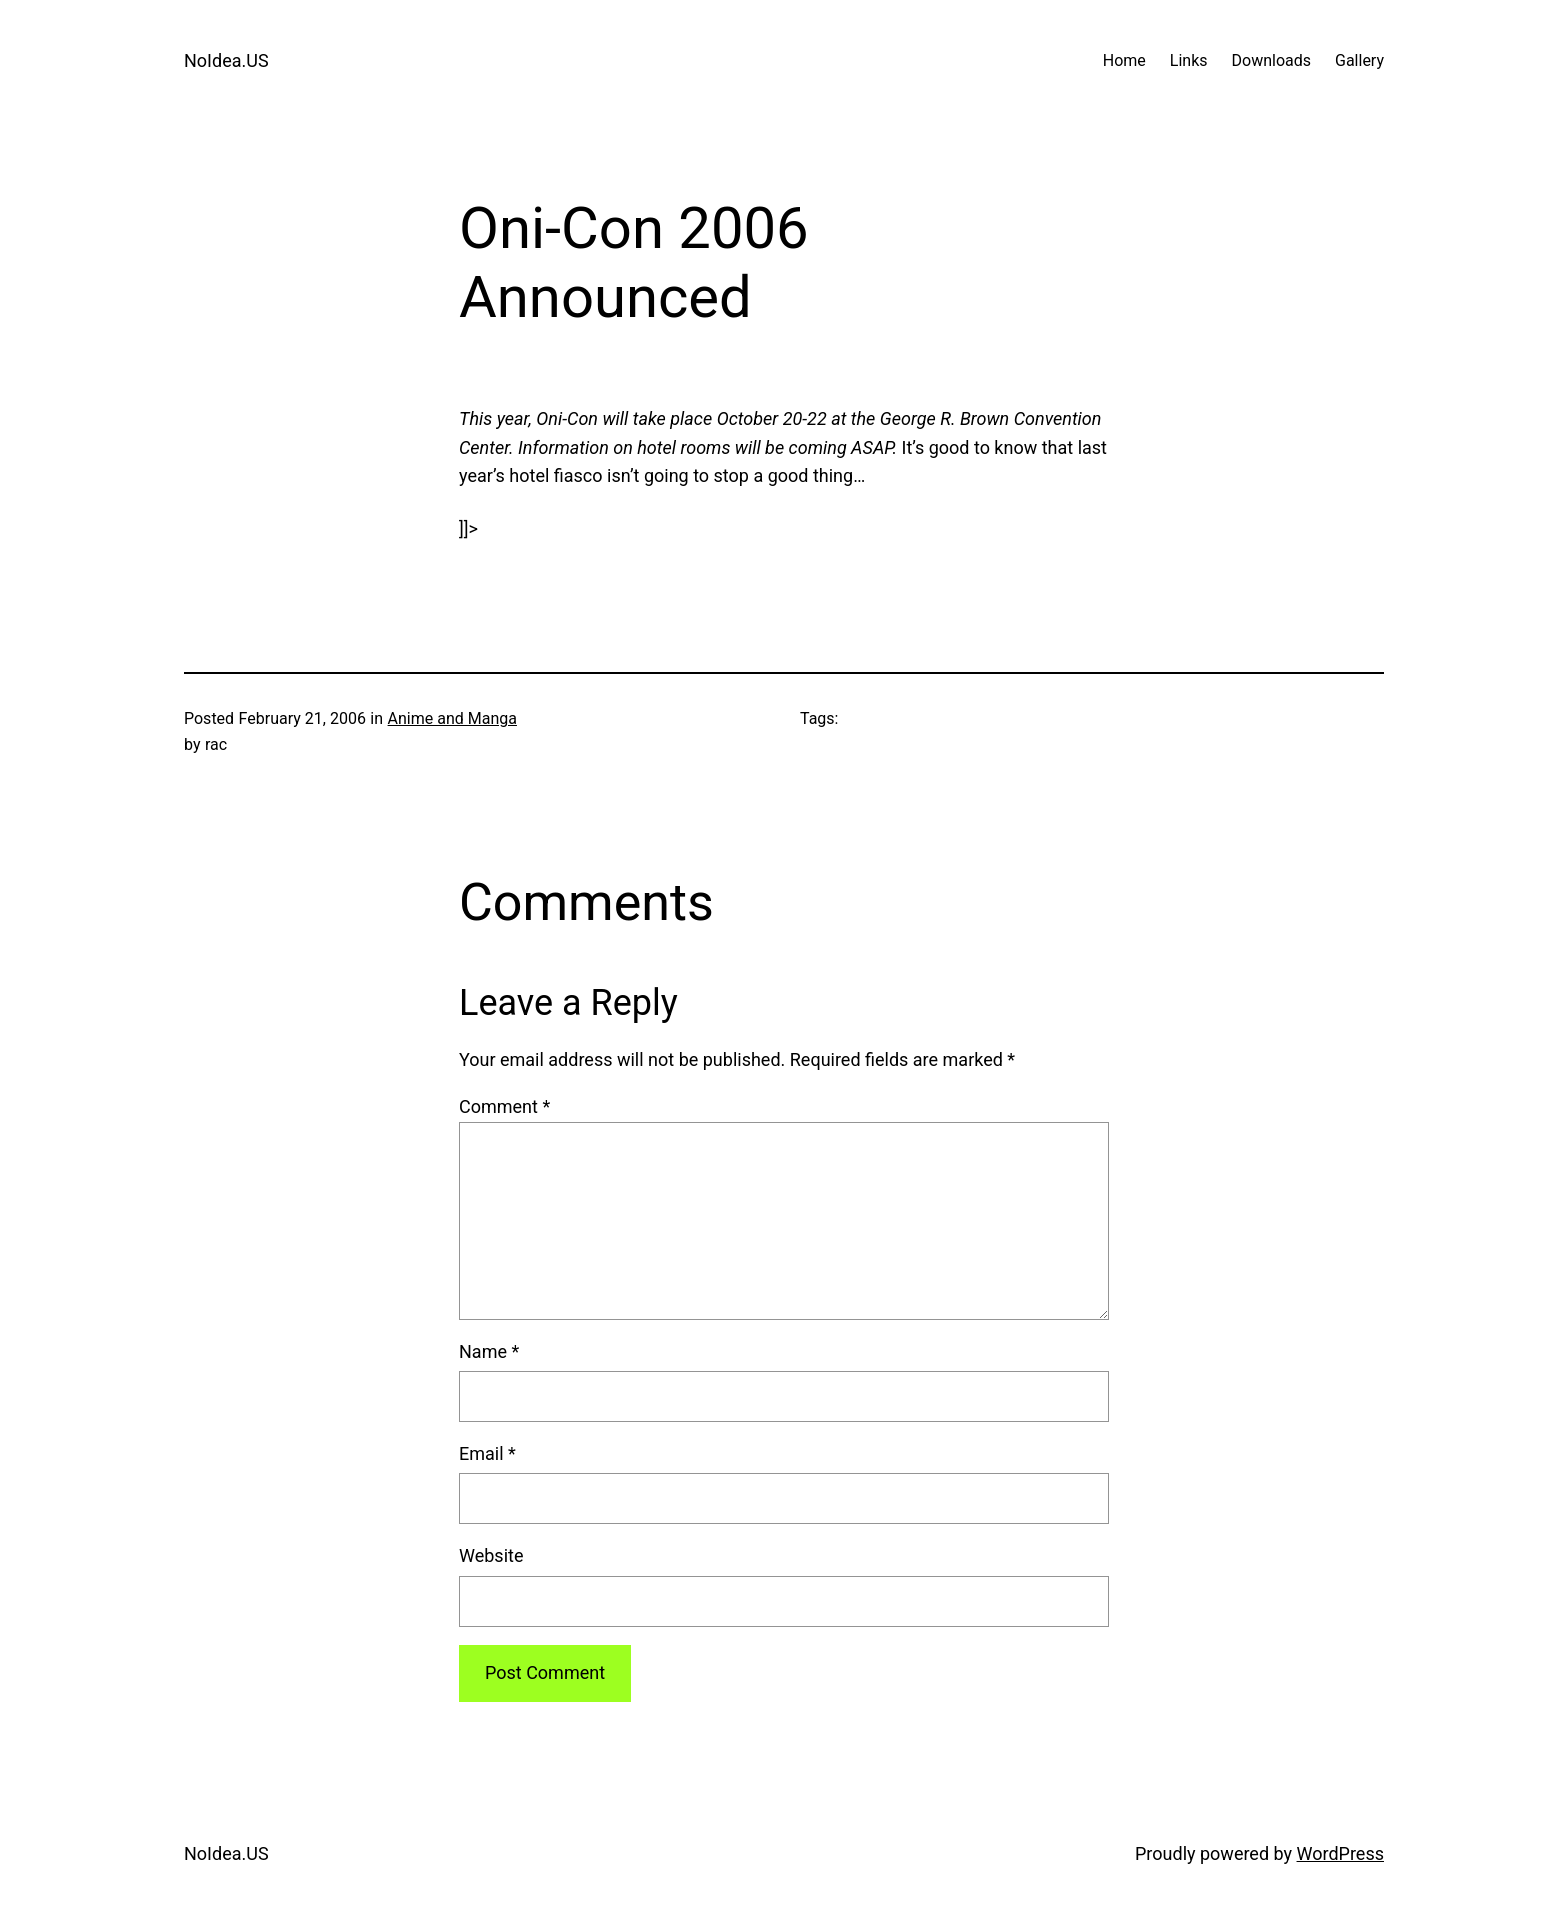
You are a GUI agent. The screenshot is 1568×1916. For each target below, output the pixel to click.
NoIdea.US (226, 60)
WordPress (1340, 1853)
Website (491, 1555)
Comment (504, 1106)
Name (489, 1351)
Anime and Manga (452, 718)
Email (487, 1453)
